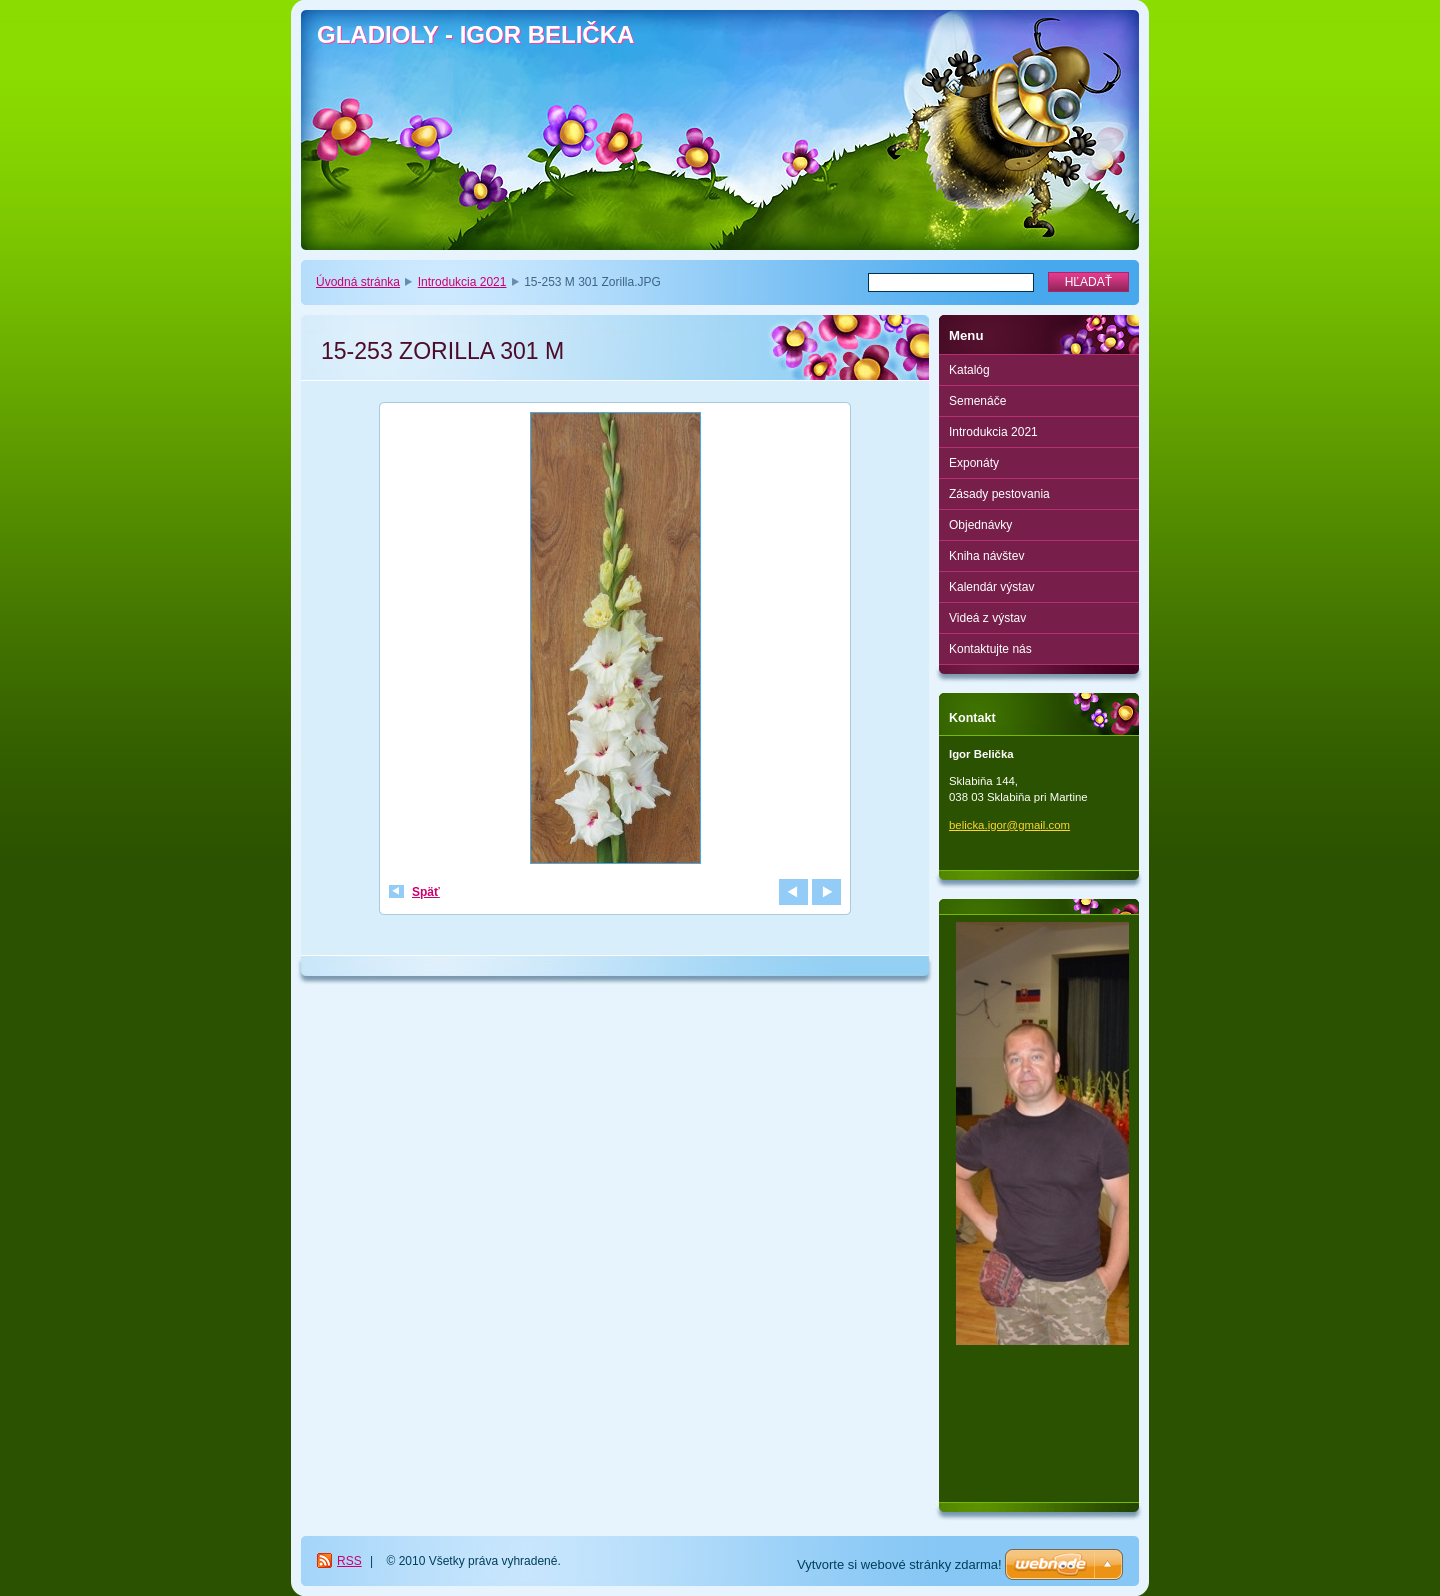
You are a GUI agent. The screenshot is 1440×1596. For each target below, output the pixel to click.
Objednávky (980, 525)
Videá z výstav (987, 618)
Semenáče (977, 401)
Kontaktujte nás (990, 649)
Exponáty (974, 463)
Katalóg (969, 370)
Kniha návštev (986, 556)
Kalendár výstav (991, 587)
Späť (426, 892)
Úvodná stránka (358, 282)
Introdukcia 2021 (462, 282)
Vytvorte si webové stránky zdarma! (899, 1564)
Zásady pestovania (999, 494)
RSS (349, 1561)
